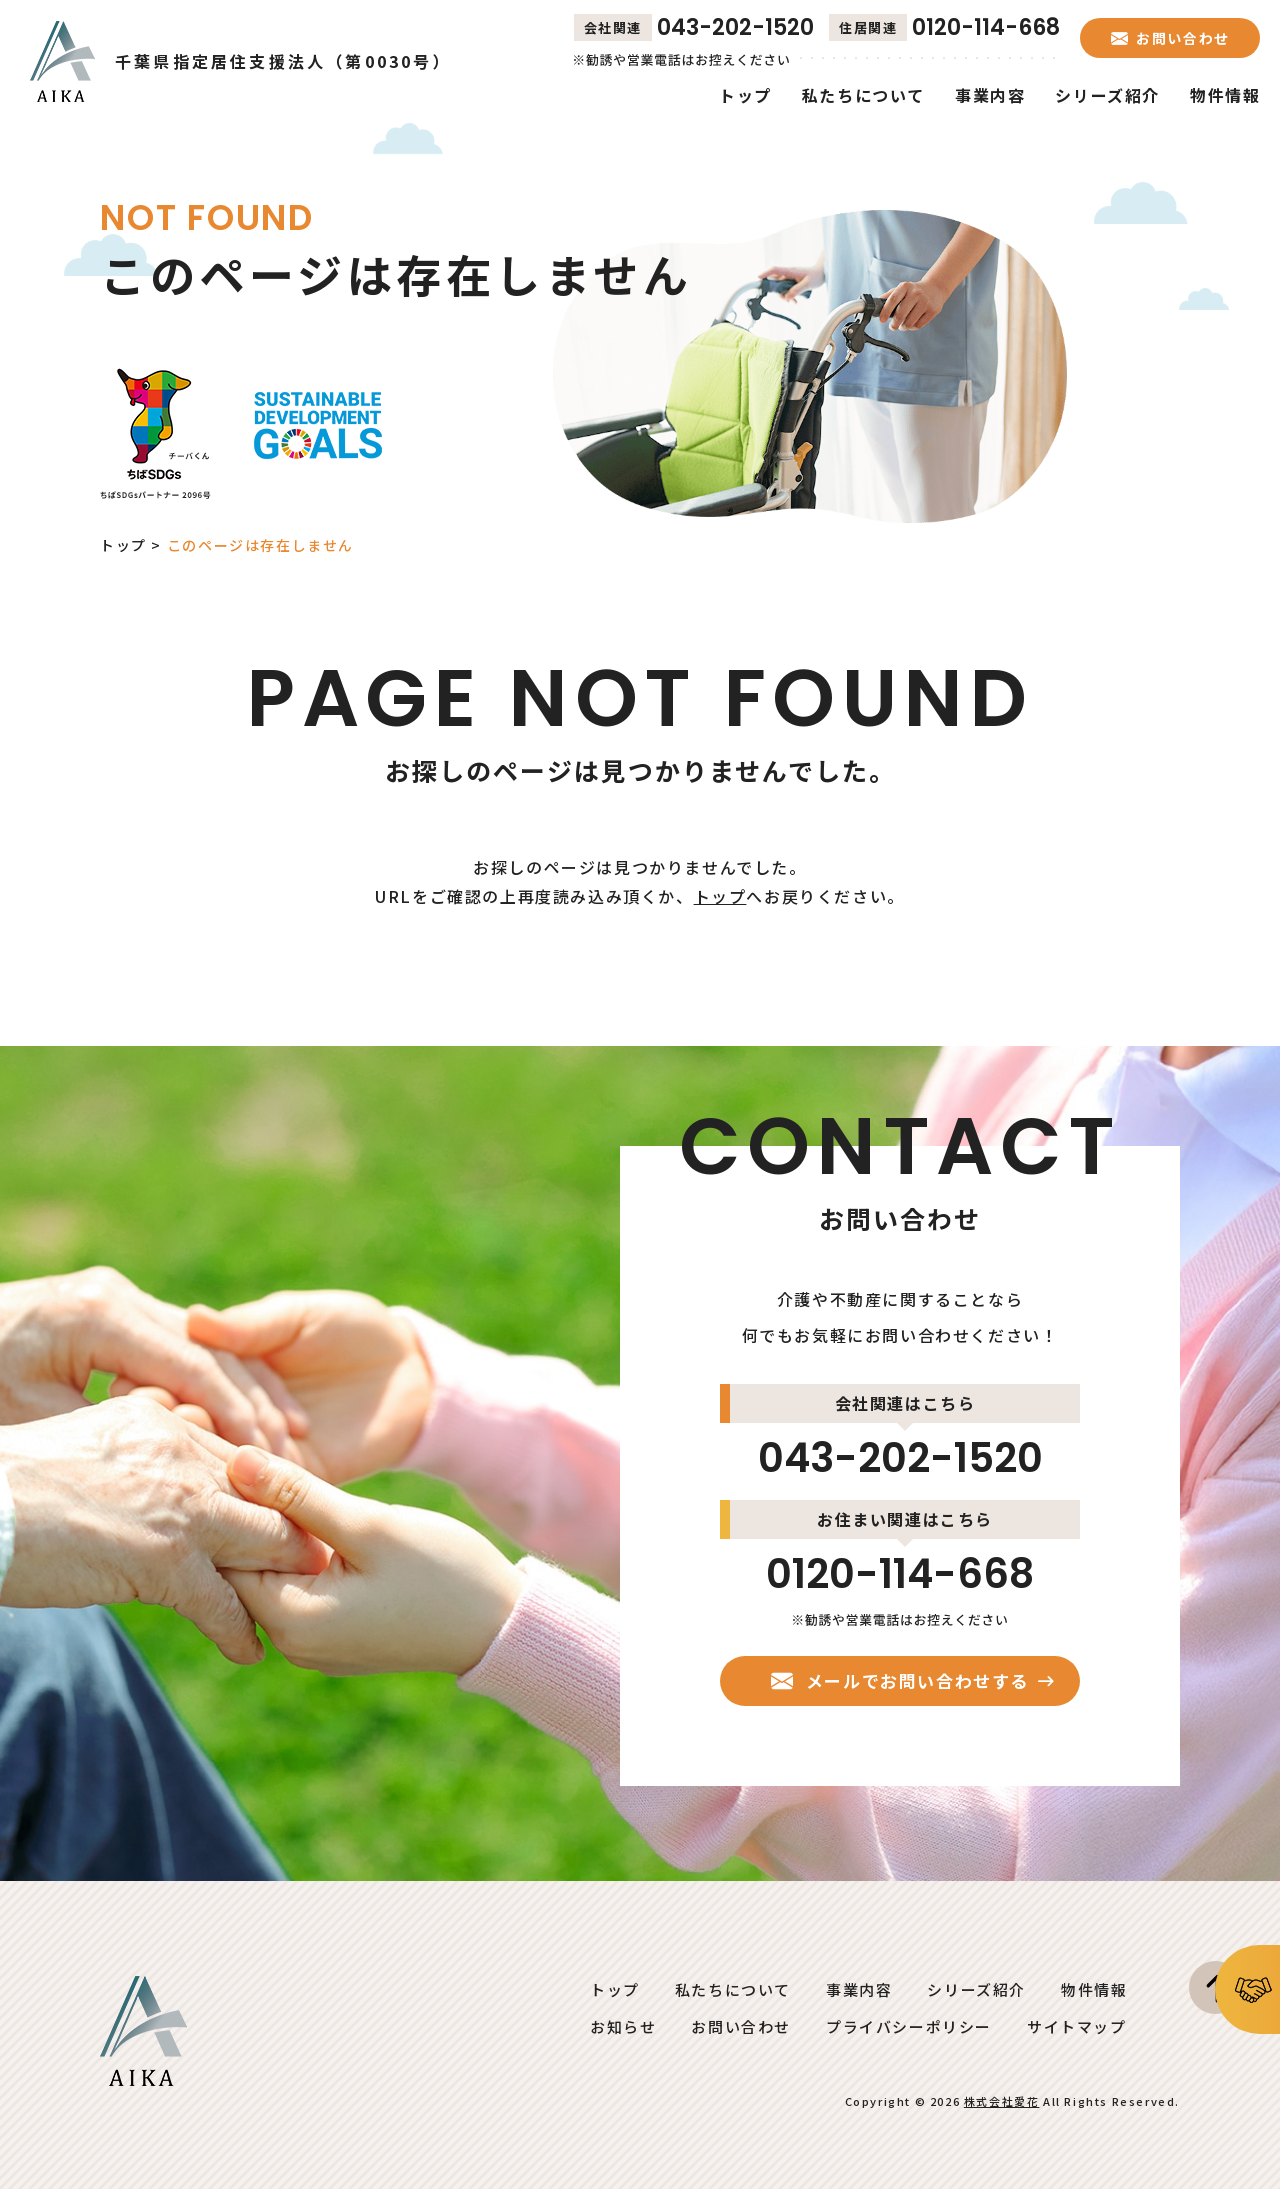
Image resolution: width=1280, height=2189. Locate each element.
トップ (123, 545)
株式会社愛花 (1002, 2101)
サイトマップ (1077, 2026)
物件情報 (1094, 1989)
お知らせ (623, 2026)
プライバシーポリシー (909, 2026)
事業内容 (859, 1989)
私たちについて (733, 1989)
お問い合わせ (741, 2026)
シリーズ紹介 (976, 1989)
